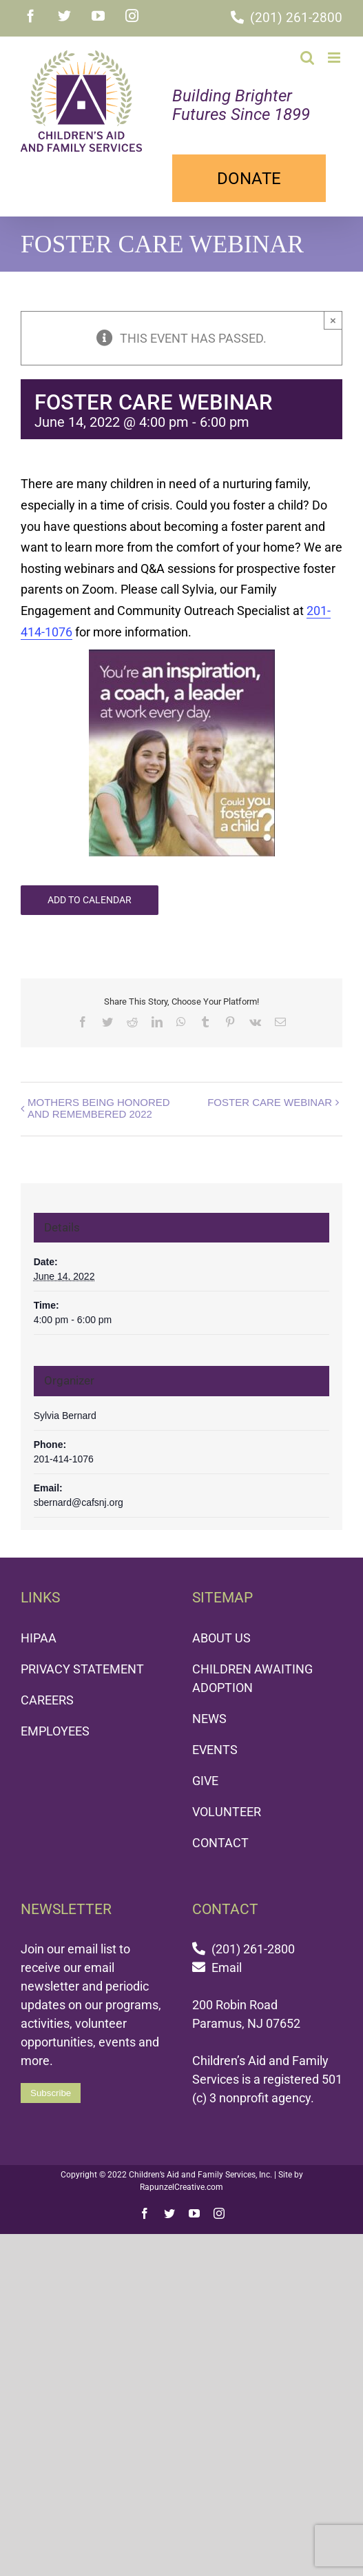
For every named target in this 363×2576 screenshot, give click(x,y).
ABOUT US (221, 1639)
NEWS (209, 1720)
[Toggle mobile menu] (335, 57)
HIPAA (38, 1639)
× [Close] (333, 322)
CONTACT (220, 1844)
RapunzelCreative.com (181, 2188)
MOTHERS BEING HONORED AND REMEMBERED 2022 (99, 1109)
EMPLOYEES (55, 1732)
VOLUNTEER (226, 1813)
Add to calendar (90, 901)
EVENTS (215, 1751)
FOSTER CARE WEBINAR (269, 1103)
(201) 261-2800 (296, 18)
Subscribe (50, 2094)
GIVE (205, 1782)
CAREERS (47, 1701)
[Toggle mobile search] (307, 57)
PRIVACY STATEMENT (82, 1670)
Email (226, 1969)
